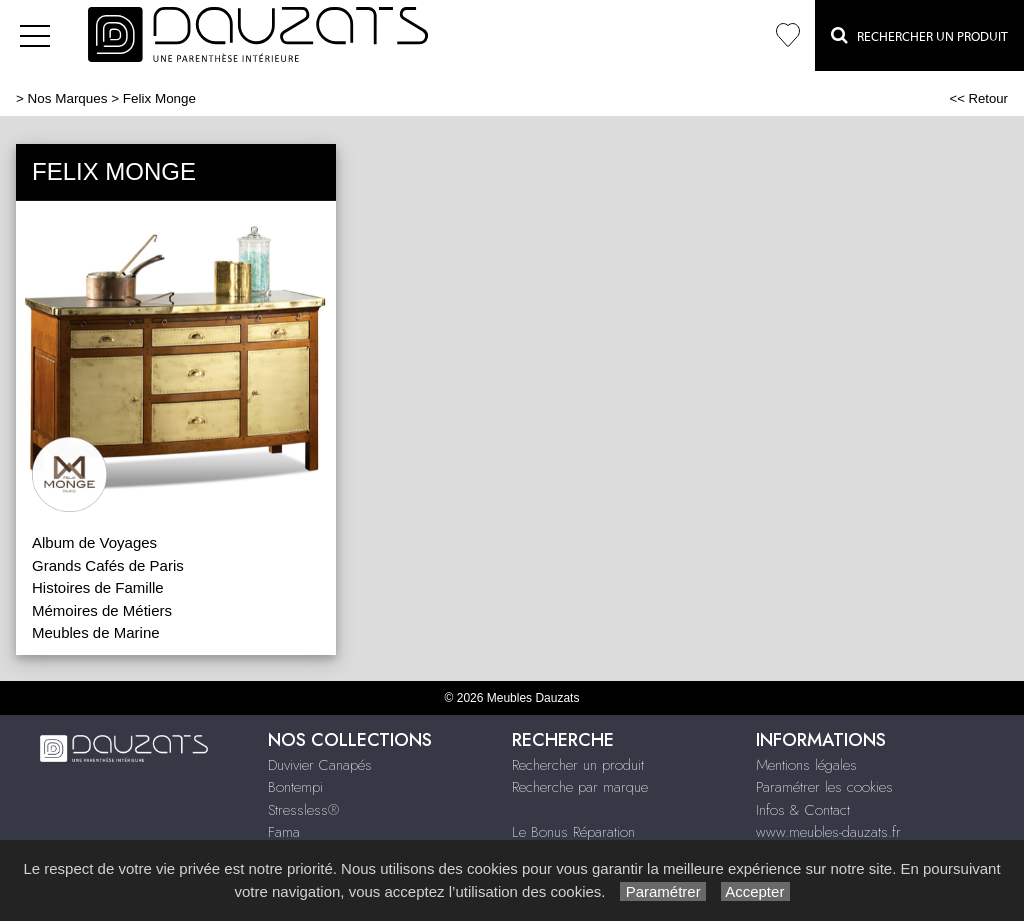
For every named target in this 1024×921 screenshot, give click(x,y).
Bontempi (295, 787)
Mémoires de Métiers (102, 610)
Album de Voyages (94, 542)
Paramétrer (662, 891)
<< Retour (978, 98)
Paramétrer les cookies (824, 787)
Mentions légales (806, 765)
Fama (284, 832)
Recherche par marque (580, 787)
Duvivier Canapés (320, 765)
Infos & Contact (803, 810)
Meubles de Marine (96, 632)
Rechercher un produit (578, 765)
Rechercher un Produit (919, 35)
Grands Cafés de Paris (108, 565)
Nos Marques (68, 98)
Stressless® (303, 810)
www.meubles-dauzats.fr (828, 832)
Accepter (755, 891)
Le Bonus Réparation (573, 832)
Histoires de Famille (98, 587)
